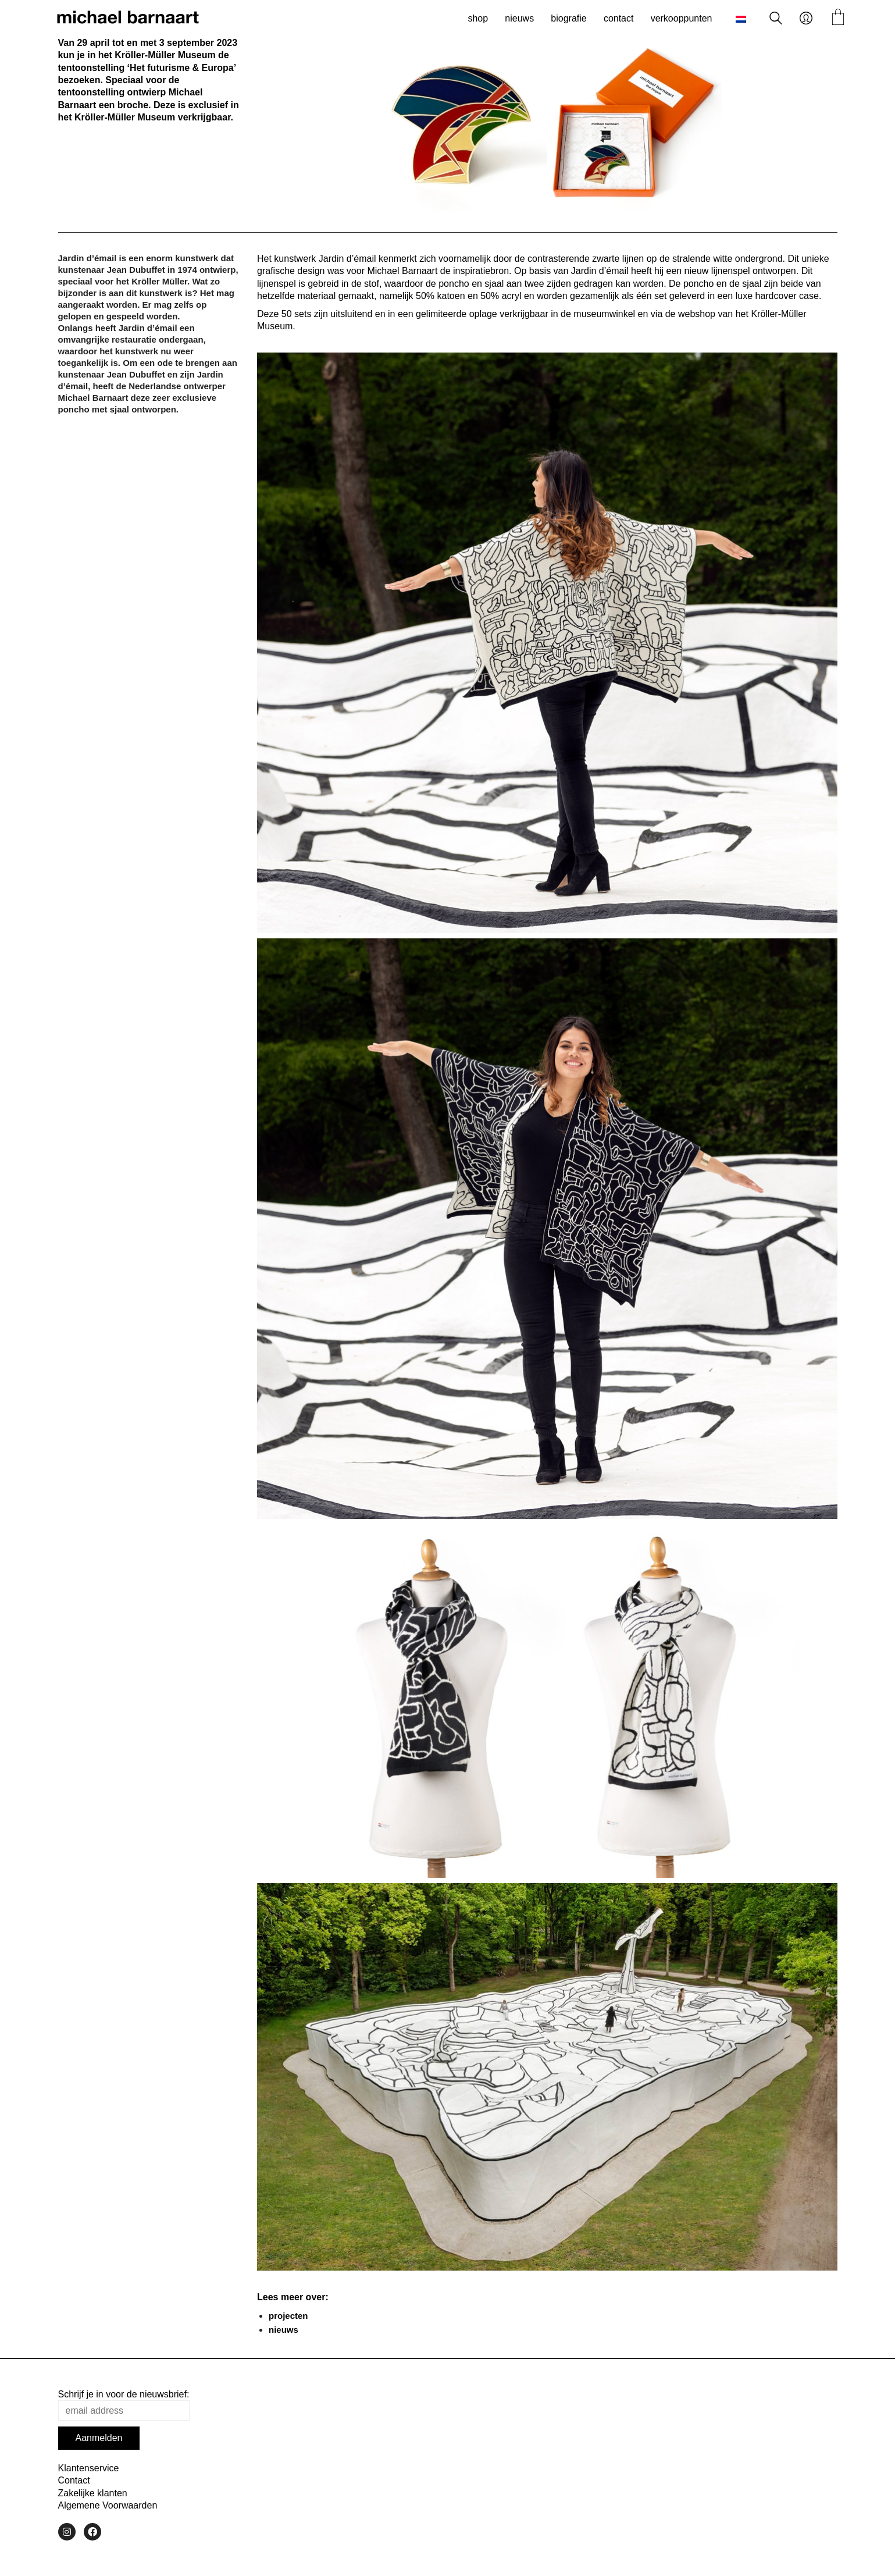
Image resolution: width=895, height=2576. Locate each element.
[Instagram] (67, 2532)
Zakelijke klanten (92, 2493)
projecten (288, 2316)
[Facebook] (92, 2532)
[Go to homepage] (128, 18)
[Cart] (838, 18)
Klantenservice (88, 2468)
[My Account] (806, 18)
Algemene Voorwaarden (108, 2505)
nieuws (283, 2330)
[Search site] (775, 19)
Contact (74, 2480)
